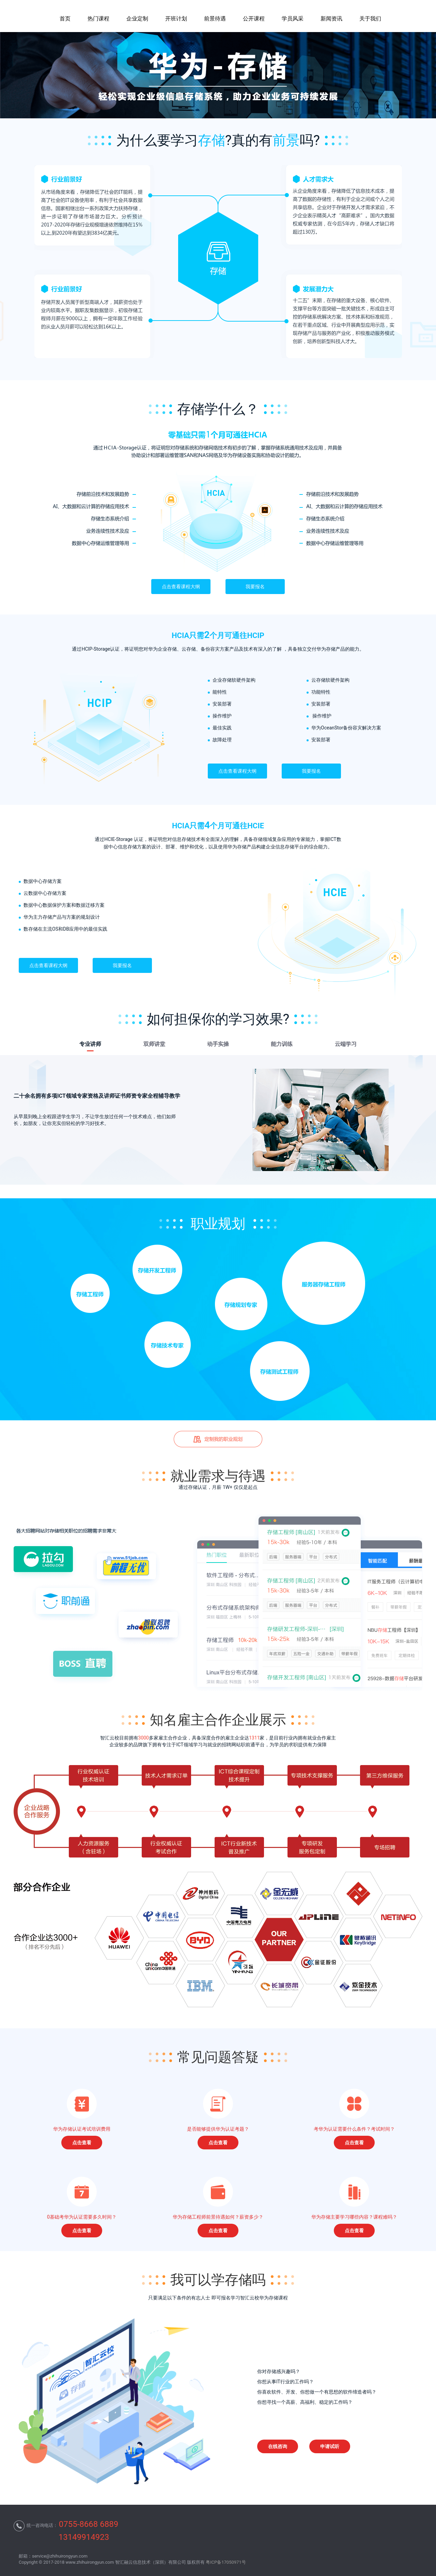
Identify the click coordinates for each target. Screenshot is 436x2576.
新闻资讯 (331, 18)
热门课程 (98, 18)
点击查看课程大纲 (181, 586)
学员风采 (292, 18)
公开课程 (254, 18)
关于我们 (370, 18)
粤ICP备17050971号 (226, 2562)
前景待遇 (215, 18)
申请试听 (329, 2446)
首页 (65, 18)
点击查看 (81, 2142)
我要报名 (255, 586)
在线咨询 (277, 2446)
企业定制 (137, 18)
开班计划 (176, 18)
